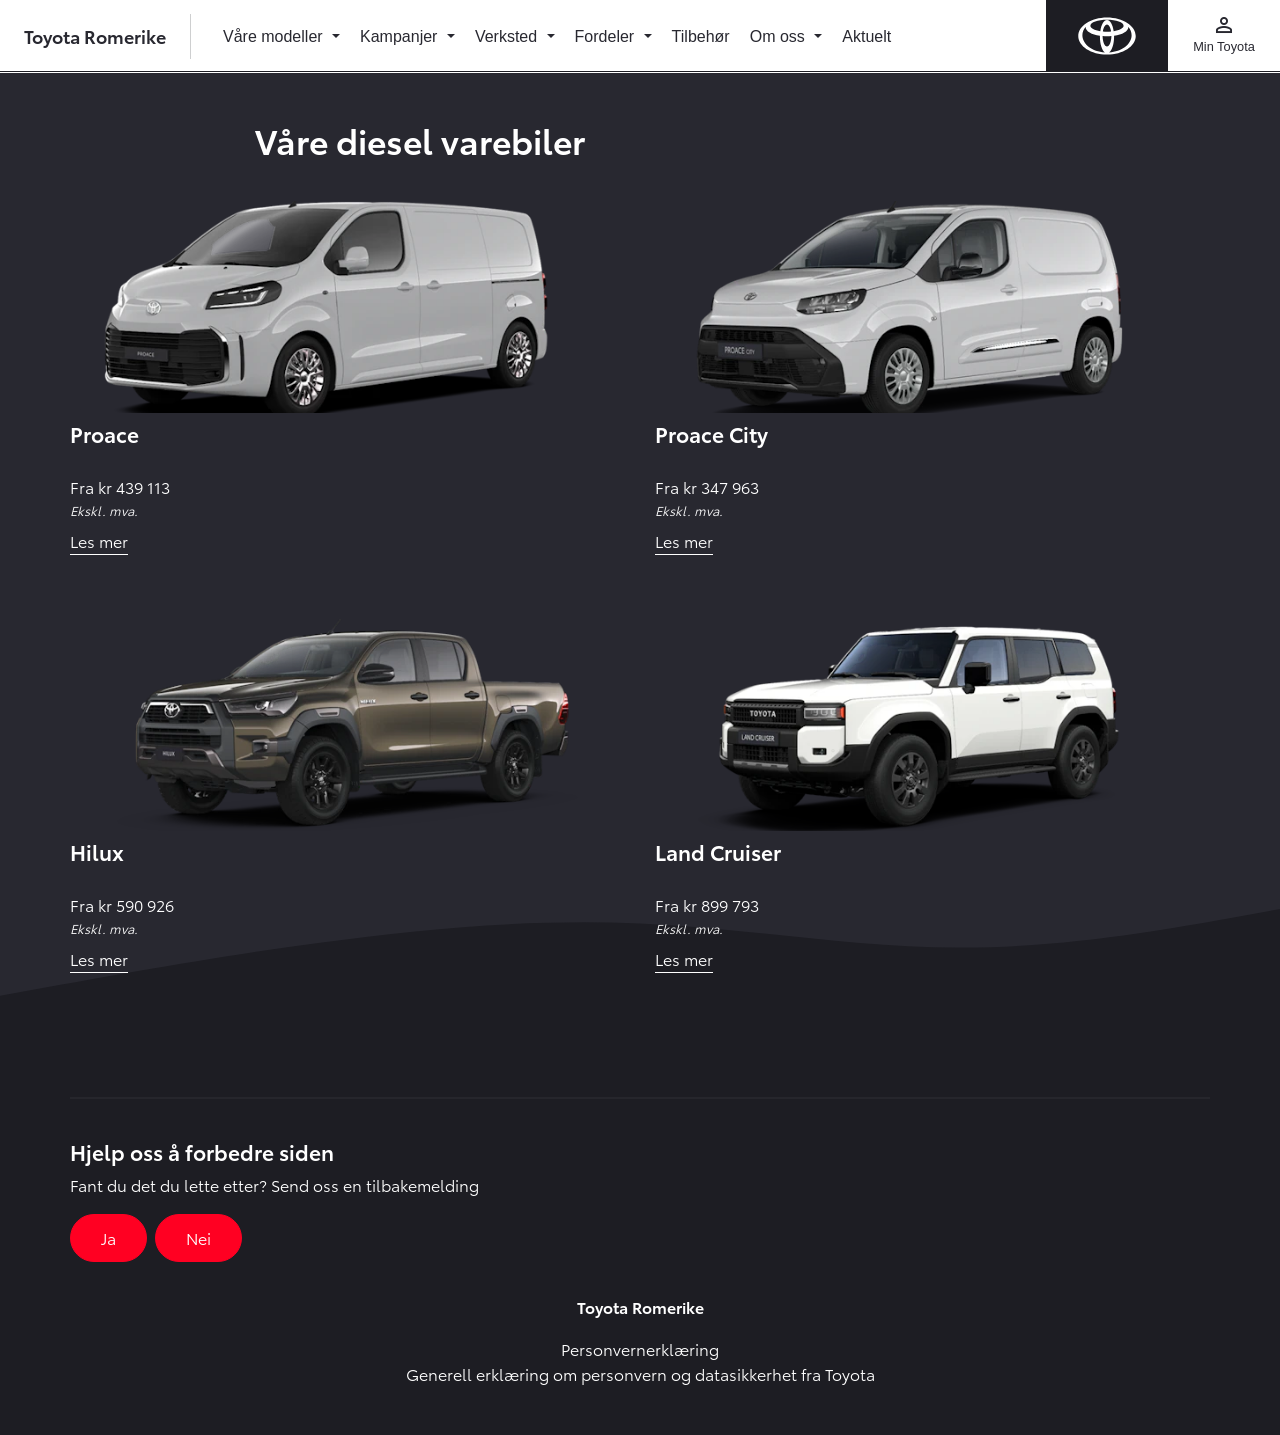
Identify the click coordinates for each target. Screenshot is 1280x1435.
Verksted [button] (508, 36)
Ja (108, 1237)
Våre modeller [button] (275, 36)
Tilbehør (701, 36)
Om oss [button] (780, 36)
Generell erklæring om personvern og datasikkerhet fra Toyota (640, 1373)
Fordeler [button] (607, 36)
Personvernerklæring (640, 1348)
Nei (198, 1237)
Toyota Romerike (95, 35)
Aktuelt (866, 36)
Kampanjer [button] (401, 36)
